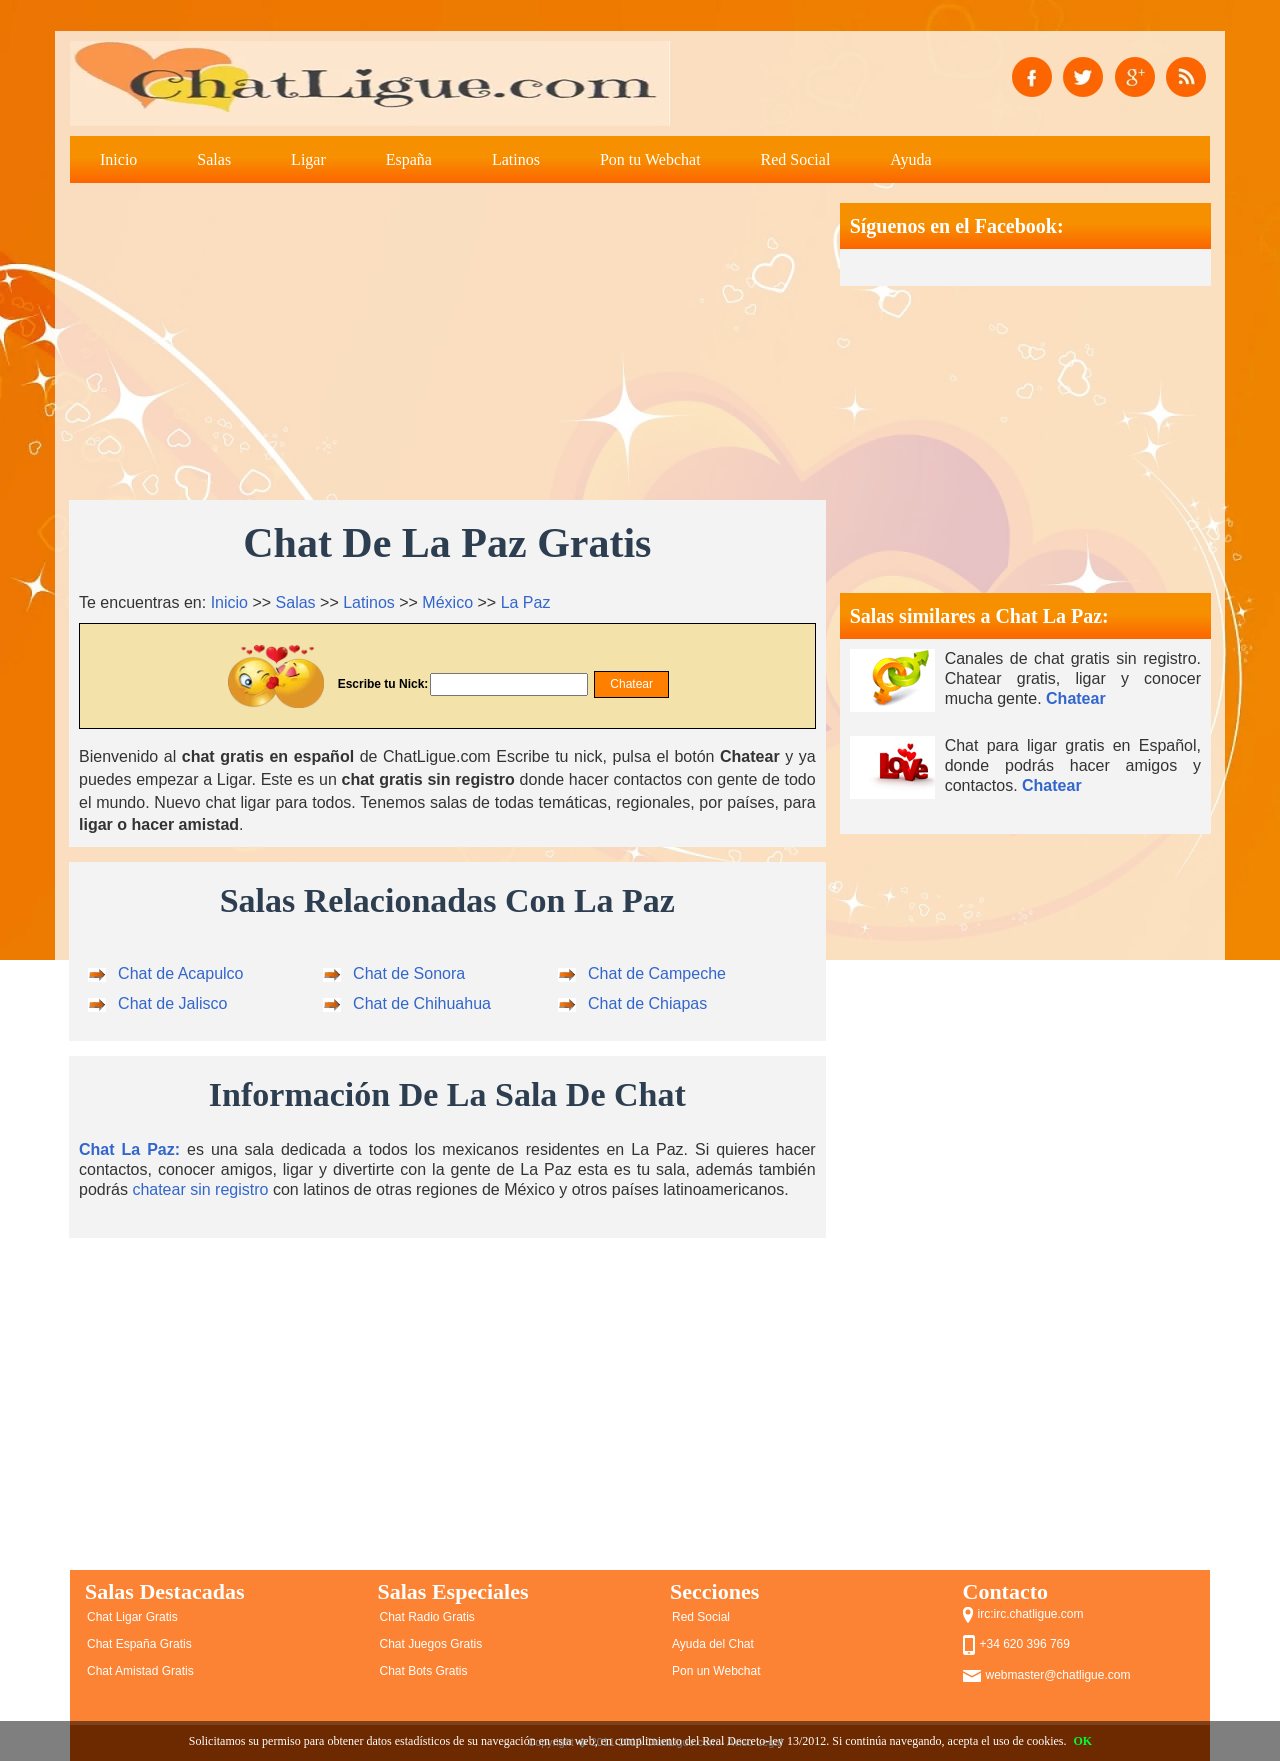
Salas (214, 159)
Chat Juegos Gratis (431, 1644)
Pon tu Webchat (650, 159)
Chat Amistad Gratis (140, 1671)
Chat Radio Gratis (427, 1617)
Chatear (1076, 698)
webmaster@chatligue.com (1058, 1675)
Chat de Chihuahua (422, 1003)
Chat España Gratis (139, 1644)
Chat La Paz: (129, 1149)
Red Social (796, 159)
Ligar (308, 159)
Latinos (516, 159)
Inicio (118, 159)
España (409, 159)
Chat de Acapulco (180, 973)
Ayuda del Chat (713, 1644)
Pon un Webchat (716, 1671)
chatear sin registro (200, 1189)
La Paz (526, 602)
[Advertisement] (447, 343)
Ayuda (910, 159)
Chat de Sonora (409, 973)
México (447, 602)
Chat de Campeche (657, 973)
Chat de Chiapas (647, 1003)
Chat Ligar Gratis (132, 1617)
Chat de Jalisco (172, 1003)
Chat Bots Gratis (424, 1671)
